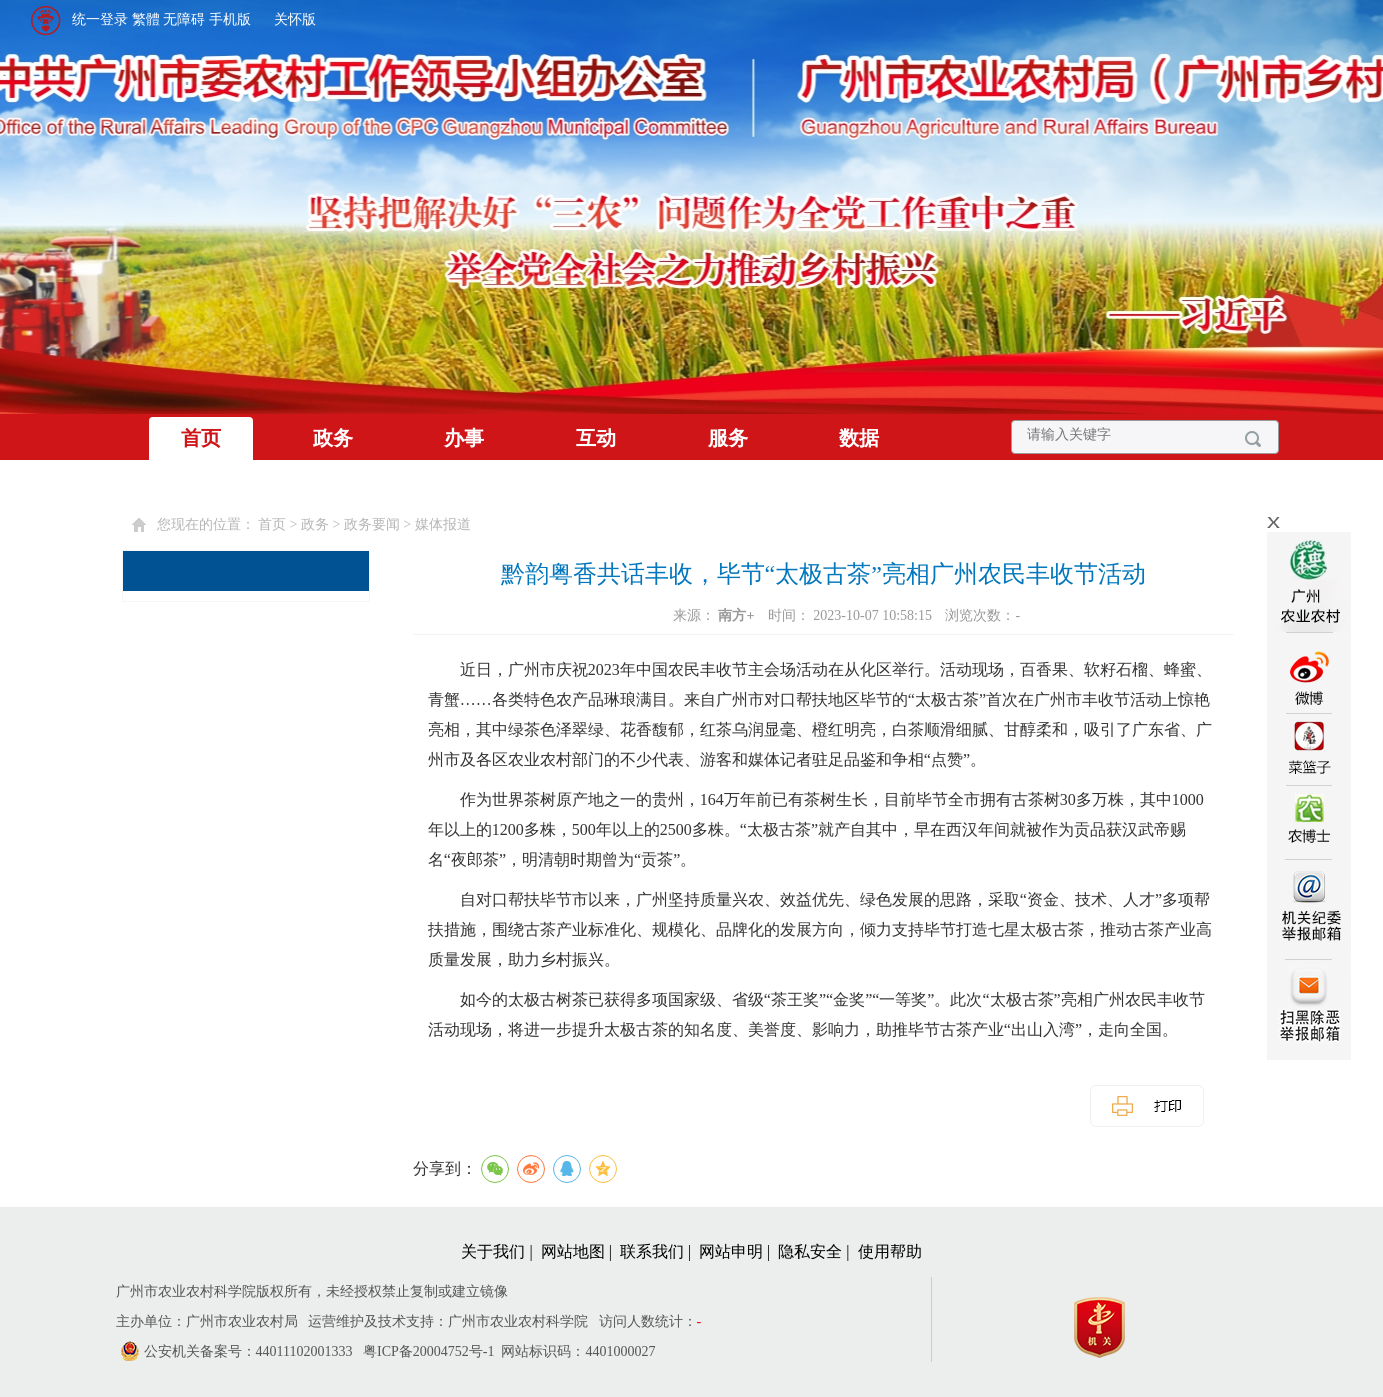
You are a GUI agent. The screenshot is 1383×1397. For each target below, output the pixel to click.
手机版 (230, 19)
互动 (596, 438)
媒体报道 (443, 524)
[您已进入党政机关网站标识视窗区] (1109, 1322)
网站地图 (573, 1251)
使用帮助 (890, 1251)
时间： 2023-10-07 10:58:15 (852, 615)
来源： (715, 615)
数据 (859, 438)
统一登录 (100, 19)
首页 (201, 438)
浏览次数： (982, 615)
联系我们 (652, 1251)
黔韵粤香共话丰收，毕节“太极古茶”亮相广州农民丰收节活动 (823, 574)
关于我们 (493, 1251)
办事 (464, 438)
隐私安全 (810, 1251)
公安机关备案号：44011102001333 (248, 1351)
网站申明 (731, 1251)
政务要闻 (372, 524)
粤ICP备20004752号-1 (428, 1351)
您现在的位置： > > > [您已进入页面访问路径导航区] (314, 524)
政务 (333, 438)
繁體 (146, 19)
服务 (728, 438)
